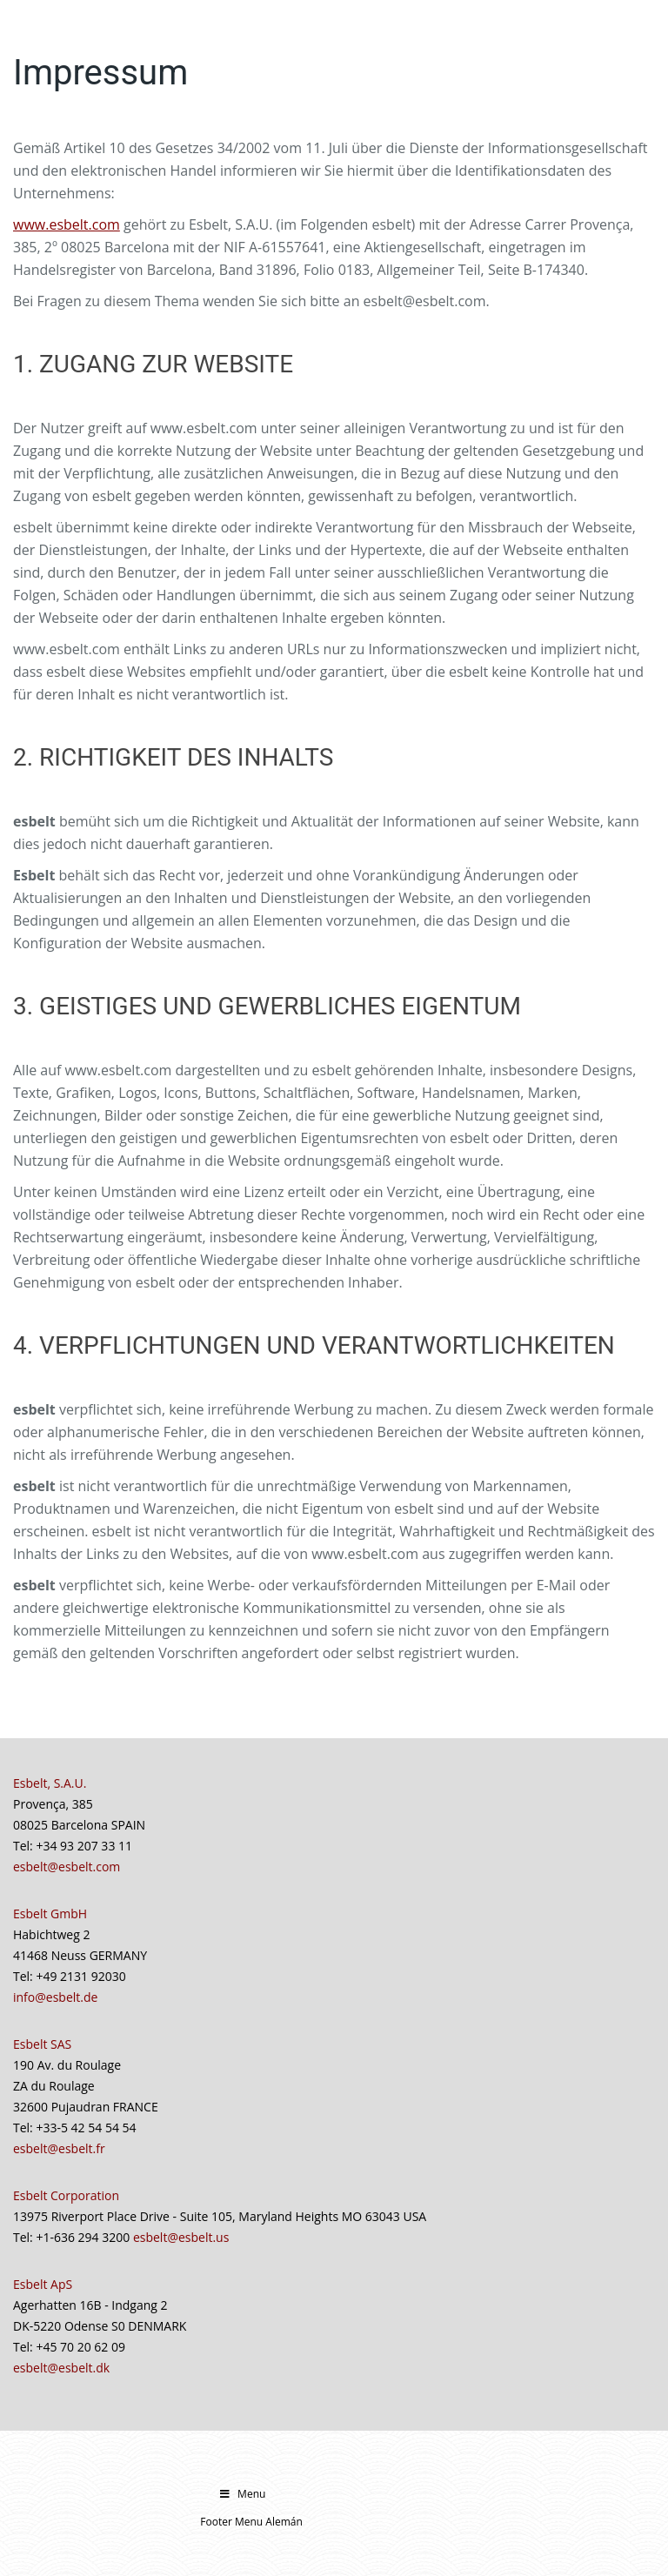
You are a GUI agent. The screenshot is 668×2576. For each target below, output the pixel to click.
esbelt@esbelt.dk (61, 2367)
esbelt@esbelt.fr (59, 2148)
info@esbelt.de (55, 1997)
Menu (241, 2493)
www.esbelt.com (66, 224)
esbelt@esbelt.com (66, 1866)
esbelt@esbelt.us (181, 2237)
